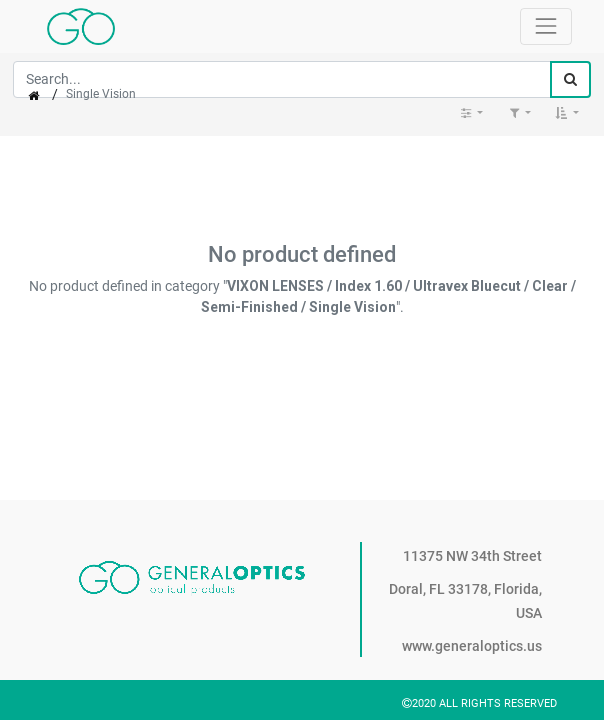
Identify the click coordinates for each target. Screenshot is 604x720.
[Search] (570, 79)
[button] (567, 113)
